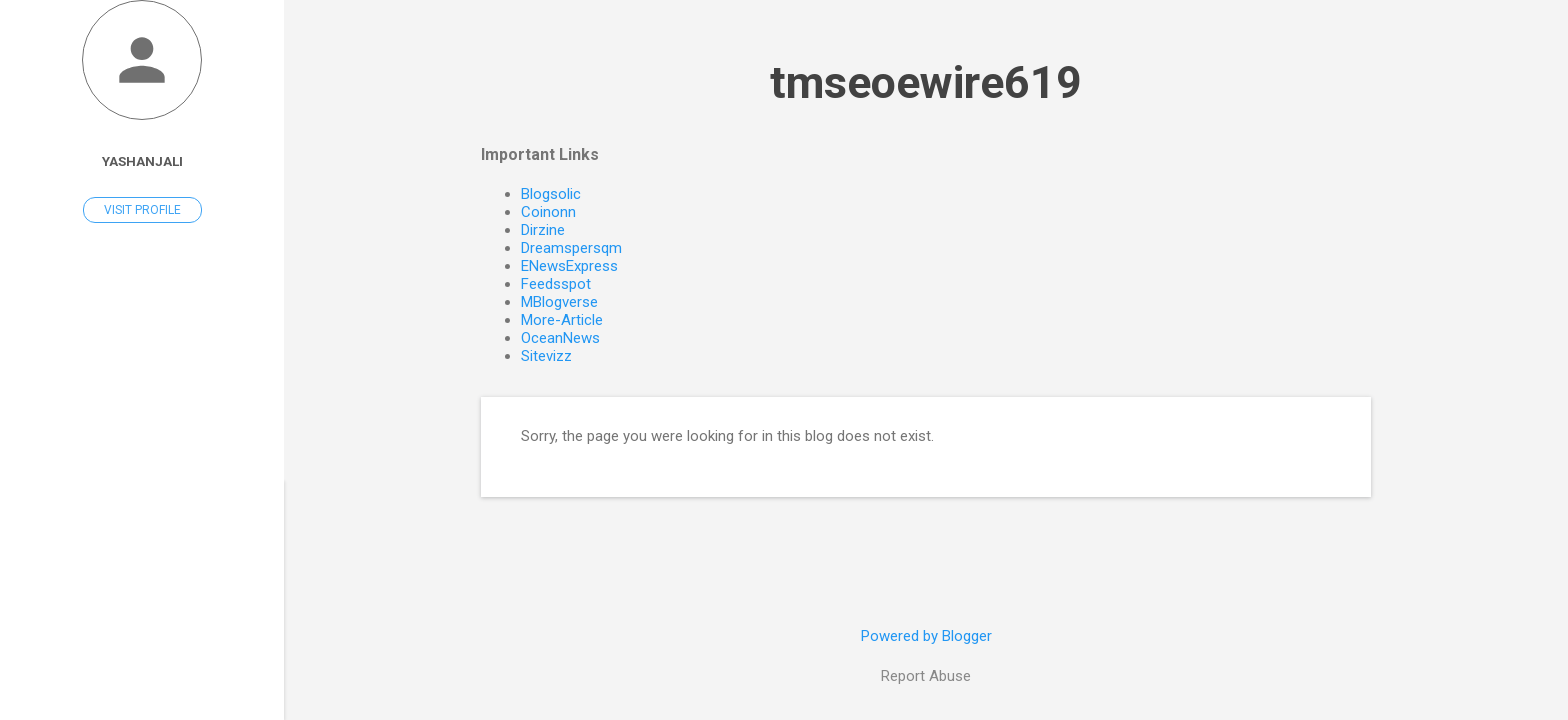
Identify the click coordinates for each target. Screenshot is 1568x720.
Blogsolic (551, 194)
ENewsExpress (569, 266)
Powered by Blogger (926, 636)
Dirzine (543, 230)
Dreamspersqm (571, 248)
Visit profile (142, 210)
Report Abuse (926, 676)
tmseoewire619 (926, 82)
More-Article (562, 320)
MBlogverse (559, 302)
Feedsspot (556, 284)
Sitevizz (546, 356)
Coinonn (548, 212)
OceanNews (560, 338)
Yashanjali (142, 161)
